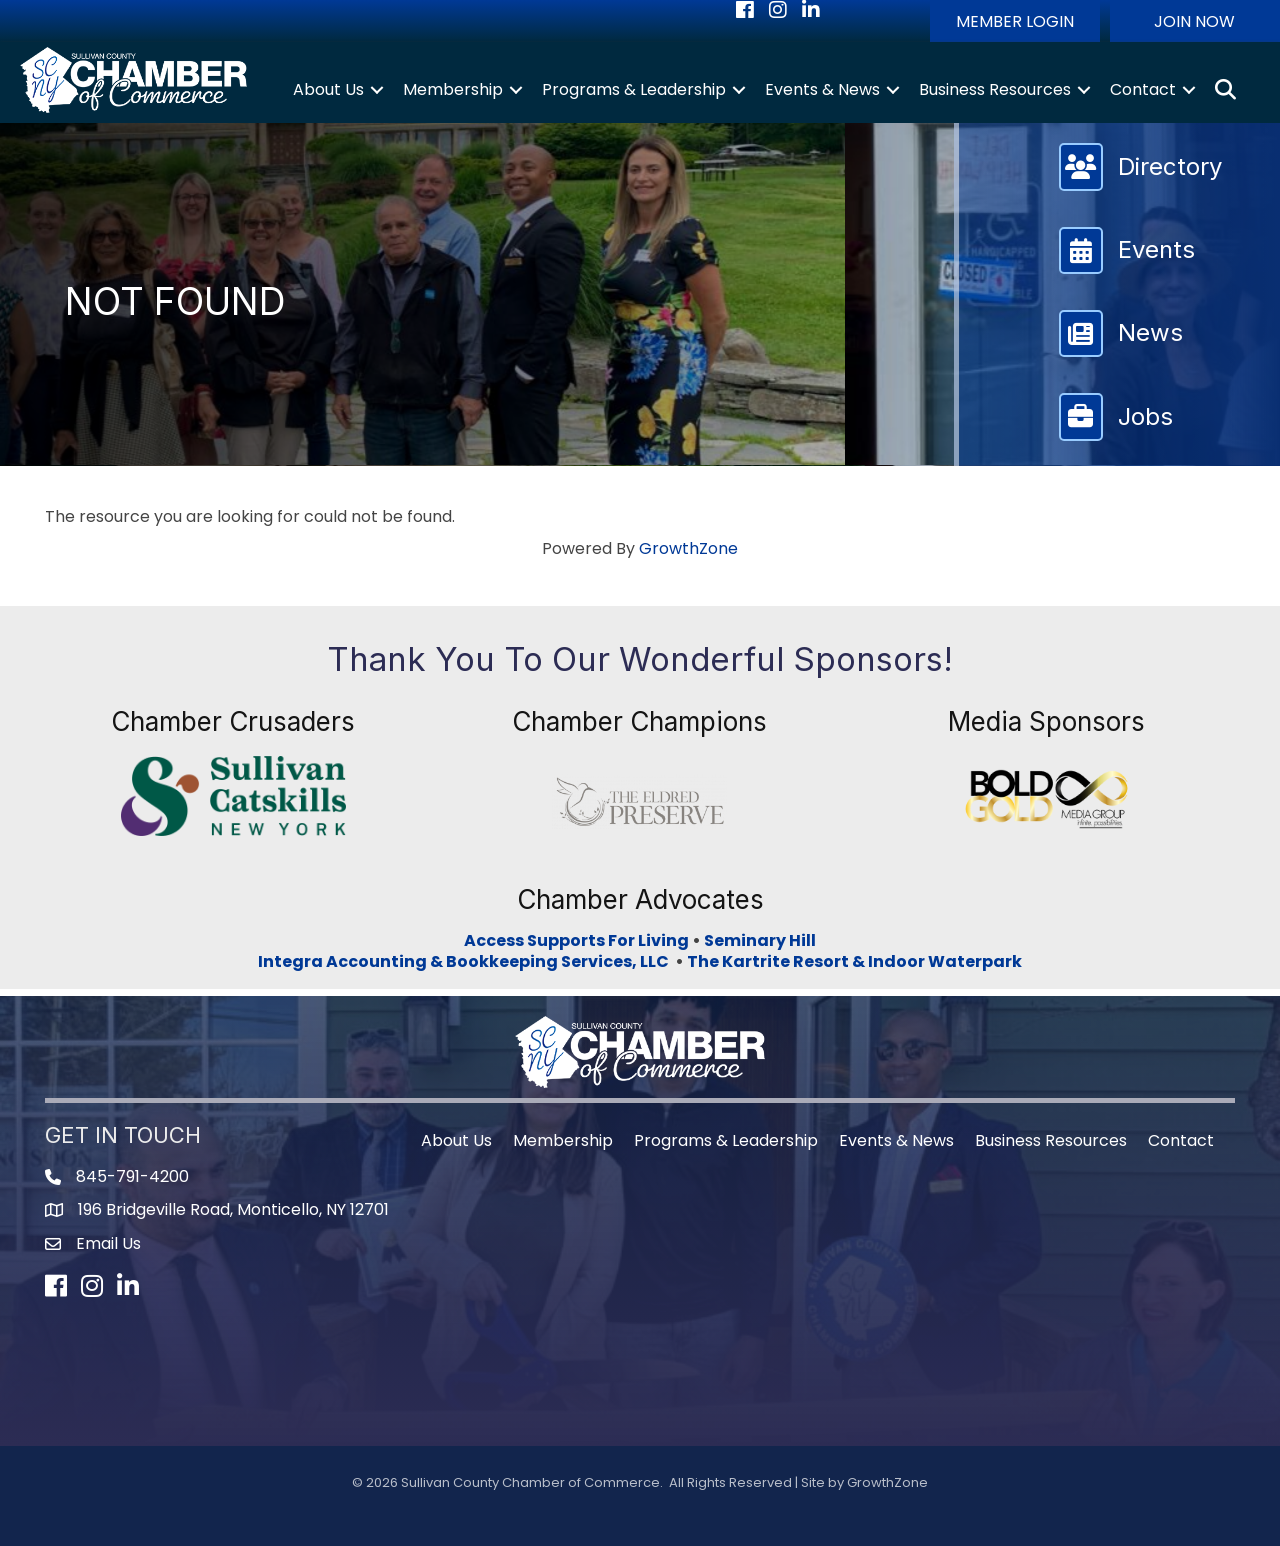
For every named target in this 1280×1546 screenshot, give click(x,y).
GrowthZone (688, 548)
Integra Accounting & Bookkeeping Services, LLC (466, 961)
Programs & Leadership (634, 89)
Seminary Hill (760, 940)
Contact (1143, 89)
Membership (453, 89)
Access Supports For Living (576, 940)
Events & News (822, 89)
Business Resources (995, 89)
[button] (1015, 21)
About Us (328, 89)
